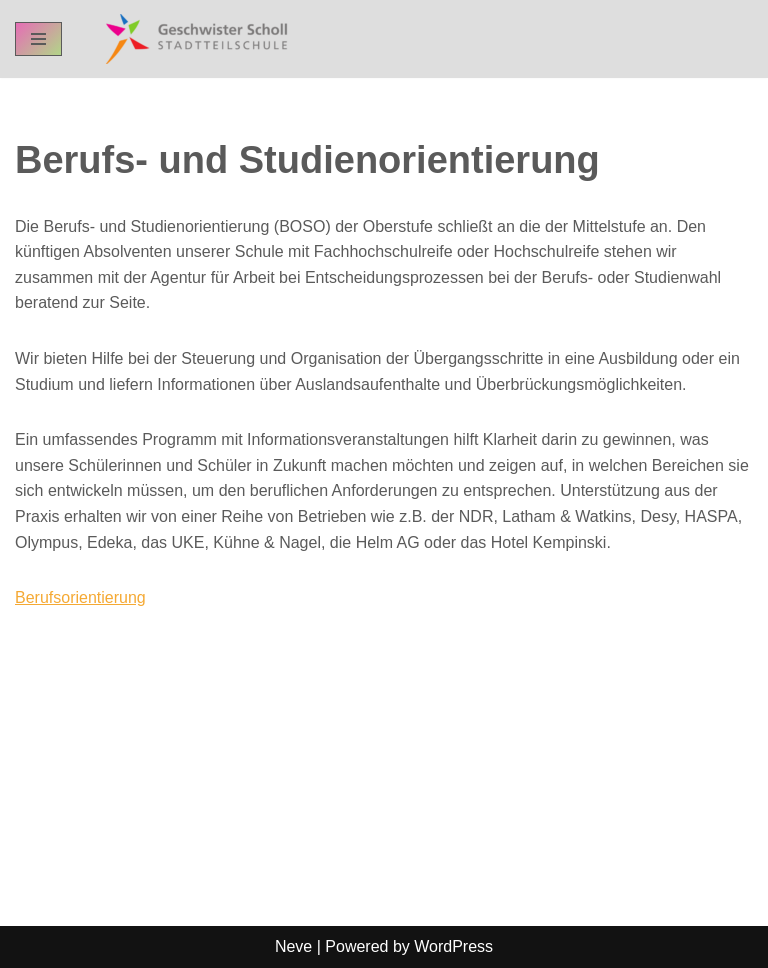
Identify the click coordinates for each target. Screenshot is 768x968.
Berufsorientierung (80, 597)
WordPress (453, 946)
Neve (293, 946)
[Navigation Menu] (38, 39)
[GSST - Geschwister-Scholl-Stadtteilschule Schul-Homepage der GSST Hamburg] (192, 39)
